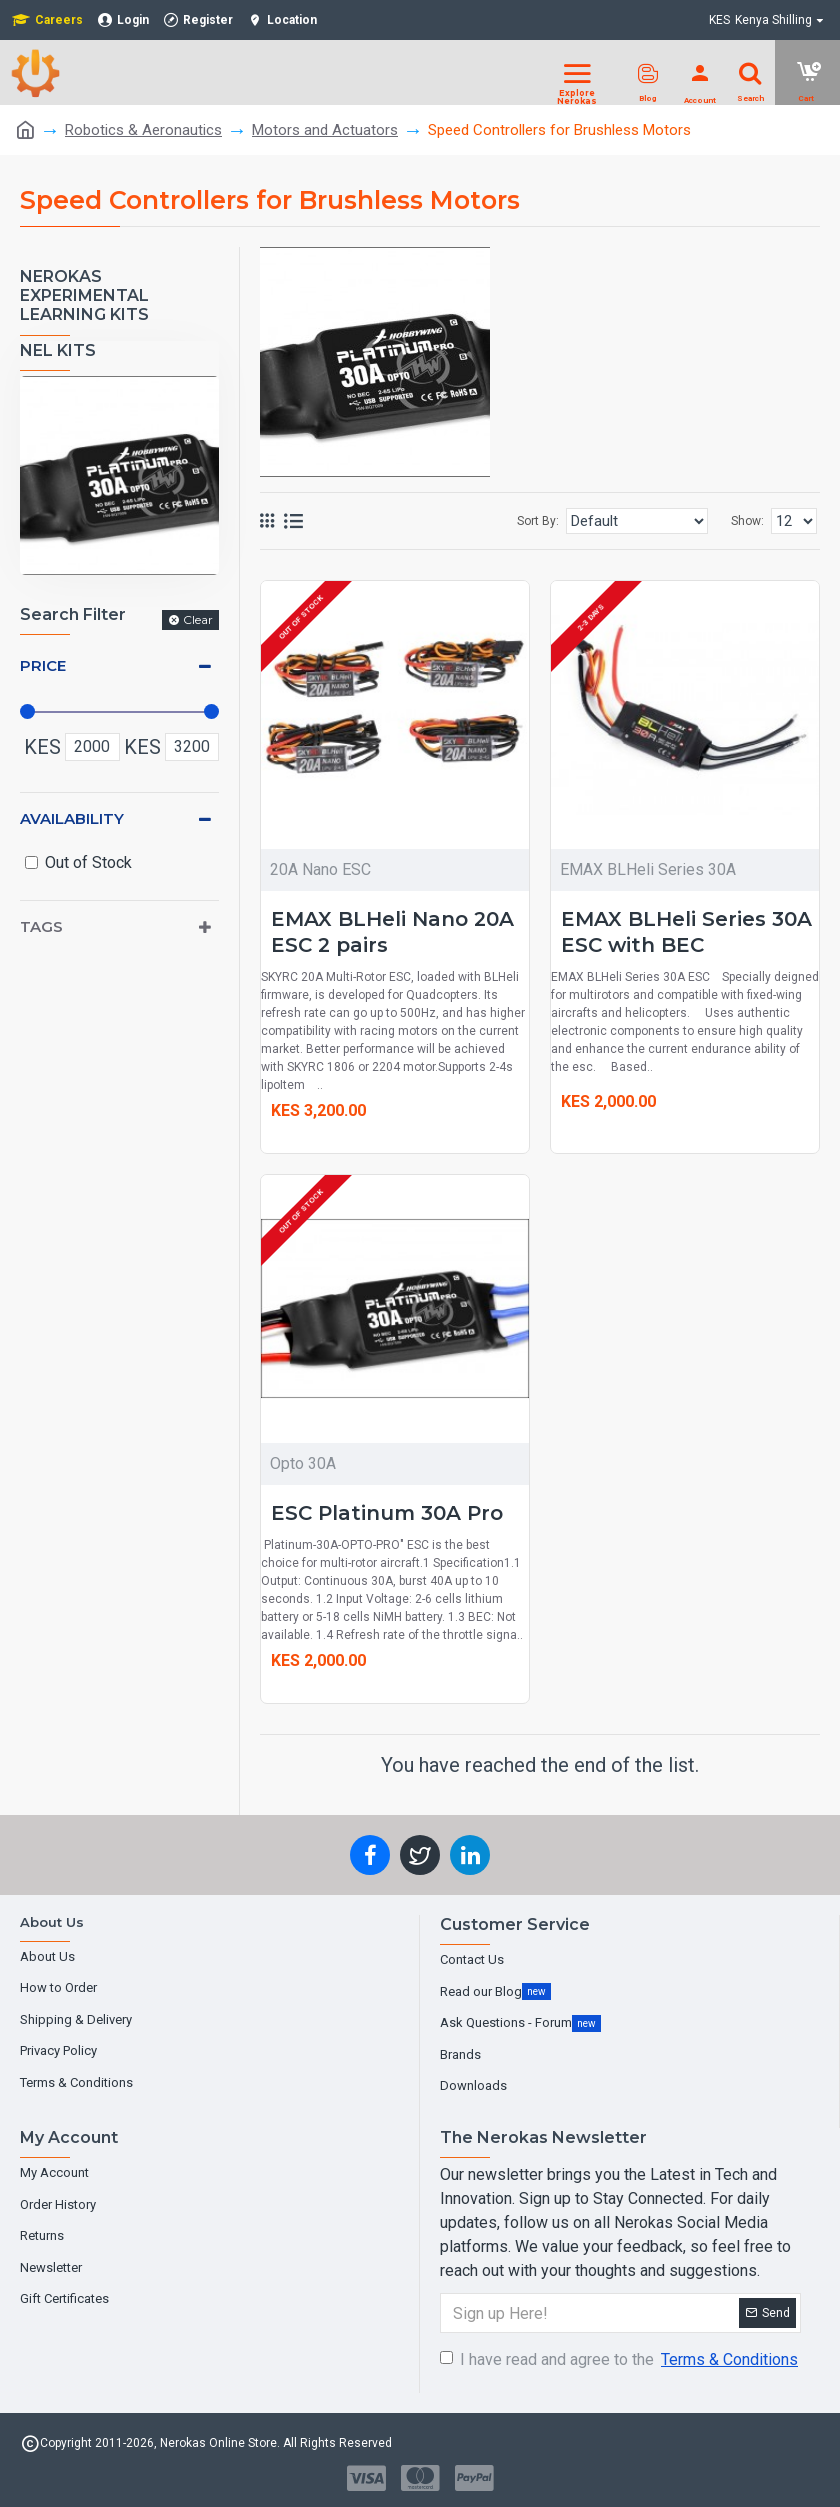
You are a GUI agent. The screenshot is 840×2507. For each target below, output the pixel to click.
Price (43, 665)
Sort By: (538, 521)
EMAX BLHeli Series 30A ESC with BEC (686, 932)
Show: (747, 521)
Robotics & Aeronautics (143, 130)
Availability (72, 818)
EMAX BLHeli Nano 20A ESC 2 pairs (392, 932)
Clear (198, 619)
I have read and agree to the (620, 2360)
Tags (41, 926)
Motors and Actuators (325, 130)
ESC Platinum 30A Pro (387, 1513)
